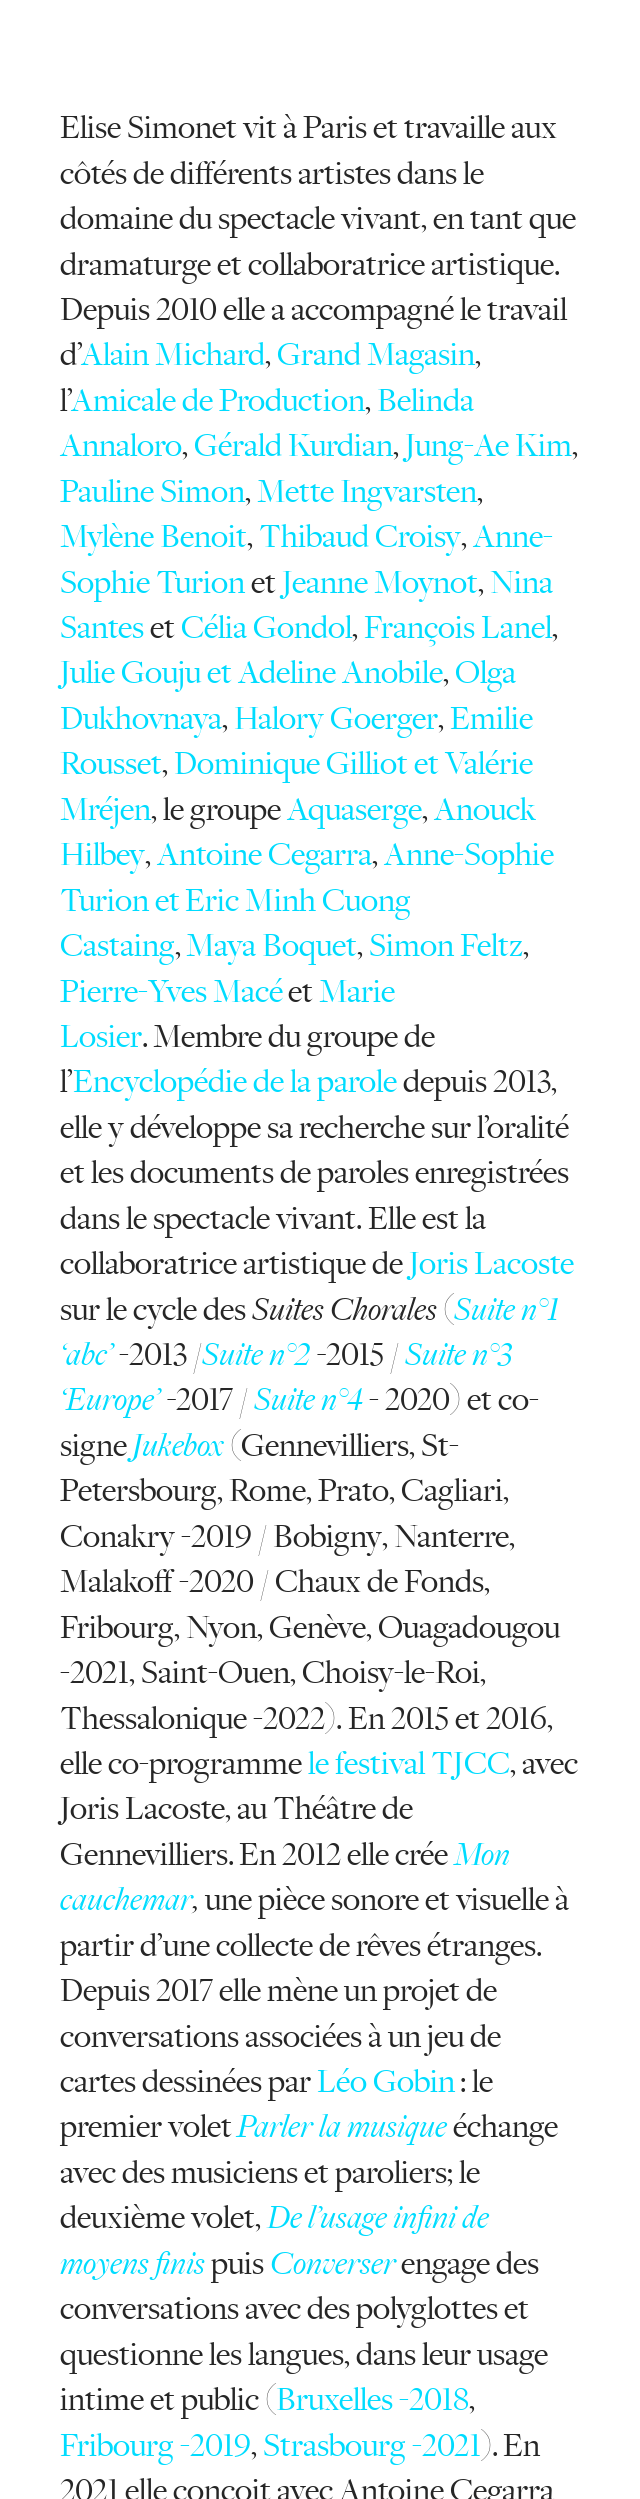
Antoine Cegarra (264, 854)
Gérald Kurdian (293, 445)
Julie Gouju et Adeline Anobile (251, 672)
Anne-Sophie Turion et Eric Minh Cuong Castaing (307, 900)
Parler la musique (342, 2126)
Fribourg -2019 (155, 2445)
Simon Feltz (446, 945)
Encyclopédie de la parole (235, 1081)
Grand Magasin (376, 354)
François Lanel (458, 627)
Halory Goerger (336, 718)
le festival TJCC (409, 1763)
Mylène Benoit (153, 536)
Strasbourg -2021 (372, 2445)
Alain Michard (173, 354)
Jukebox (178, 1445)
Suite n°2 (256, 1354)
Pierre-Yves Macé (171, 991)
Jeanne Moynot (380, 582)
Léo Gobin (386, 2081)
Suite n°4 (311, 1399)
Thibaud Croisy (360, 536)
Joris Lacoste (491, 1263)
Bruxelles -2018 (372, 2399)
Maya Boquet (271, 945)
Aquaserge (354, 809)
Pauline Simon (152, 491)
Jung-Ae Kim (488, 445)
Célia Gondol (266, 627)
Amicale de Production (218, 400)
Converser (333, 2263)
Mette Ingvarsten (367, 491)
